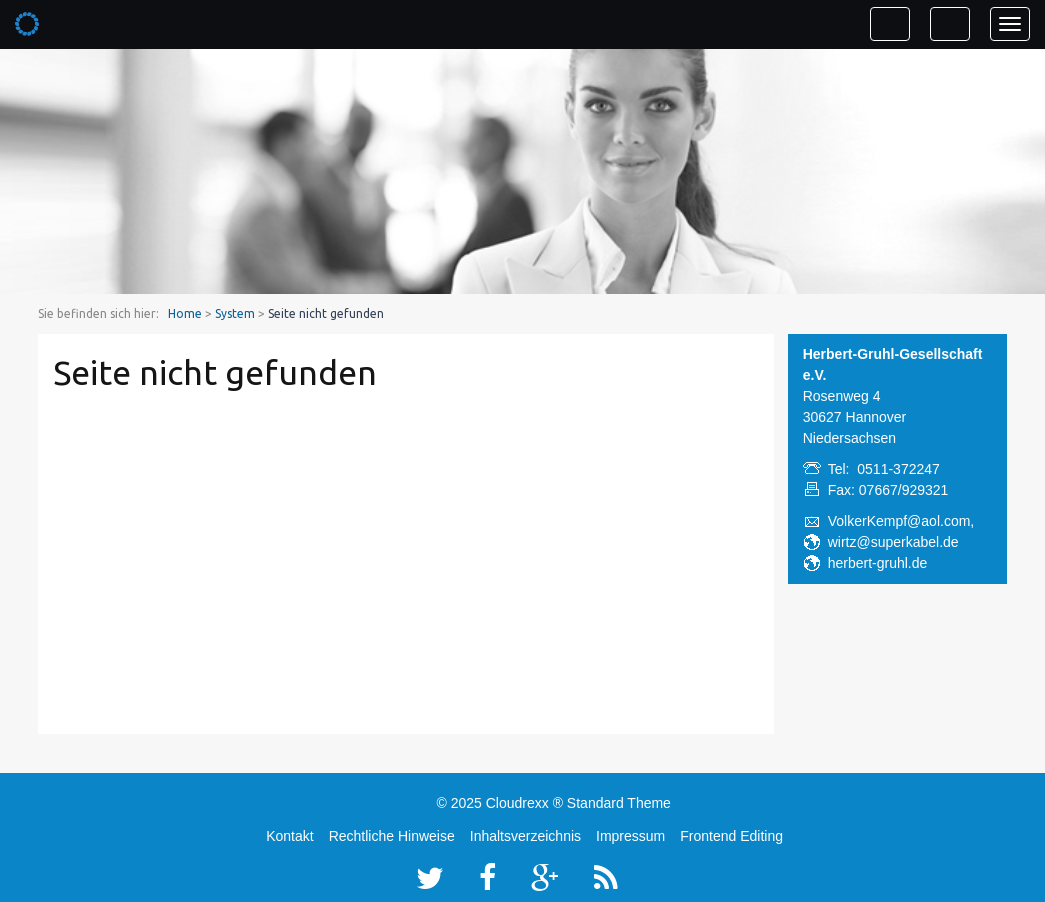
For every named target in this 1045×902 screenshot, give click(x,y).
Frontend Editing (731, 836)
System (235, 313)
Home (185, 313)
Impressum (630, 836)
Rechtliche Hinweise (392, 836)
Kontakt (289, 836)
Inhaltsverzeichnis (525, 836)
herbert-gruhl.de (878, 563)
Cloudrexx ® (524, 803)
